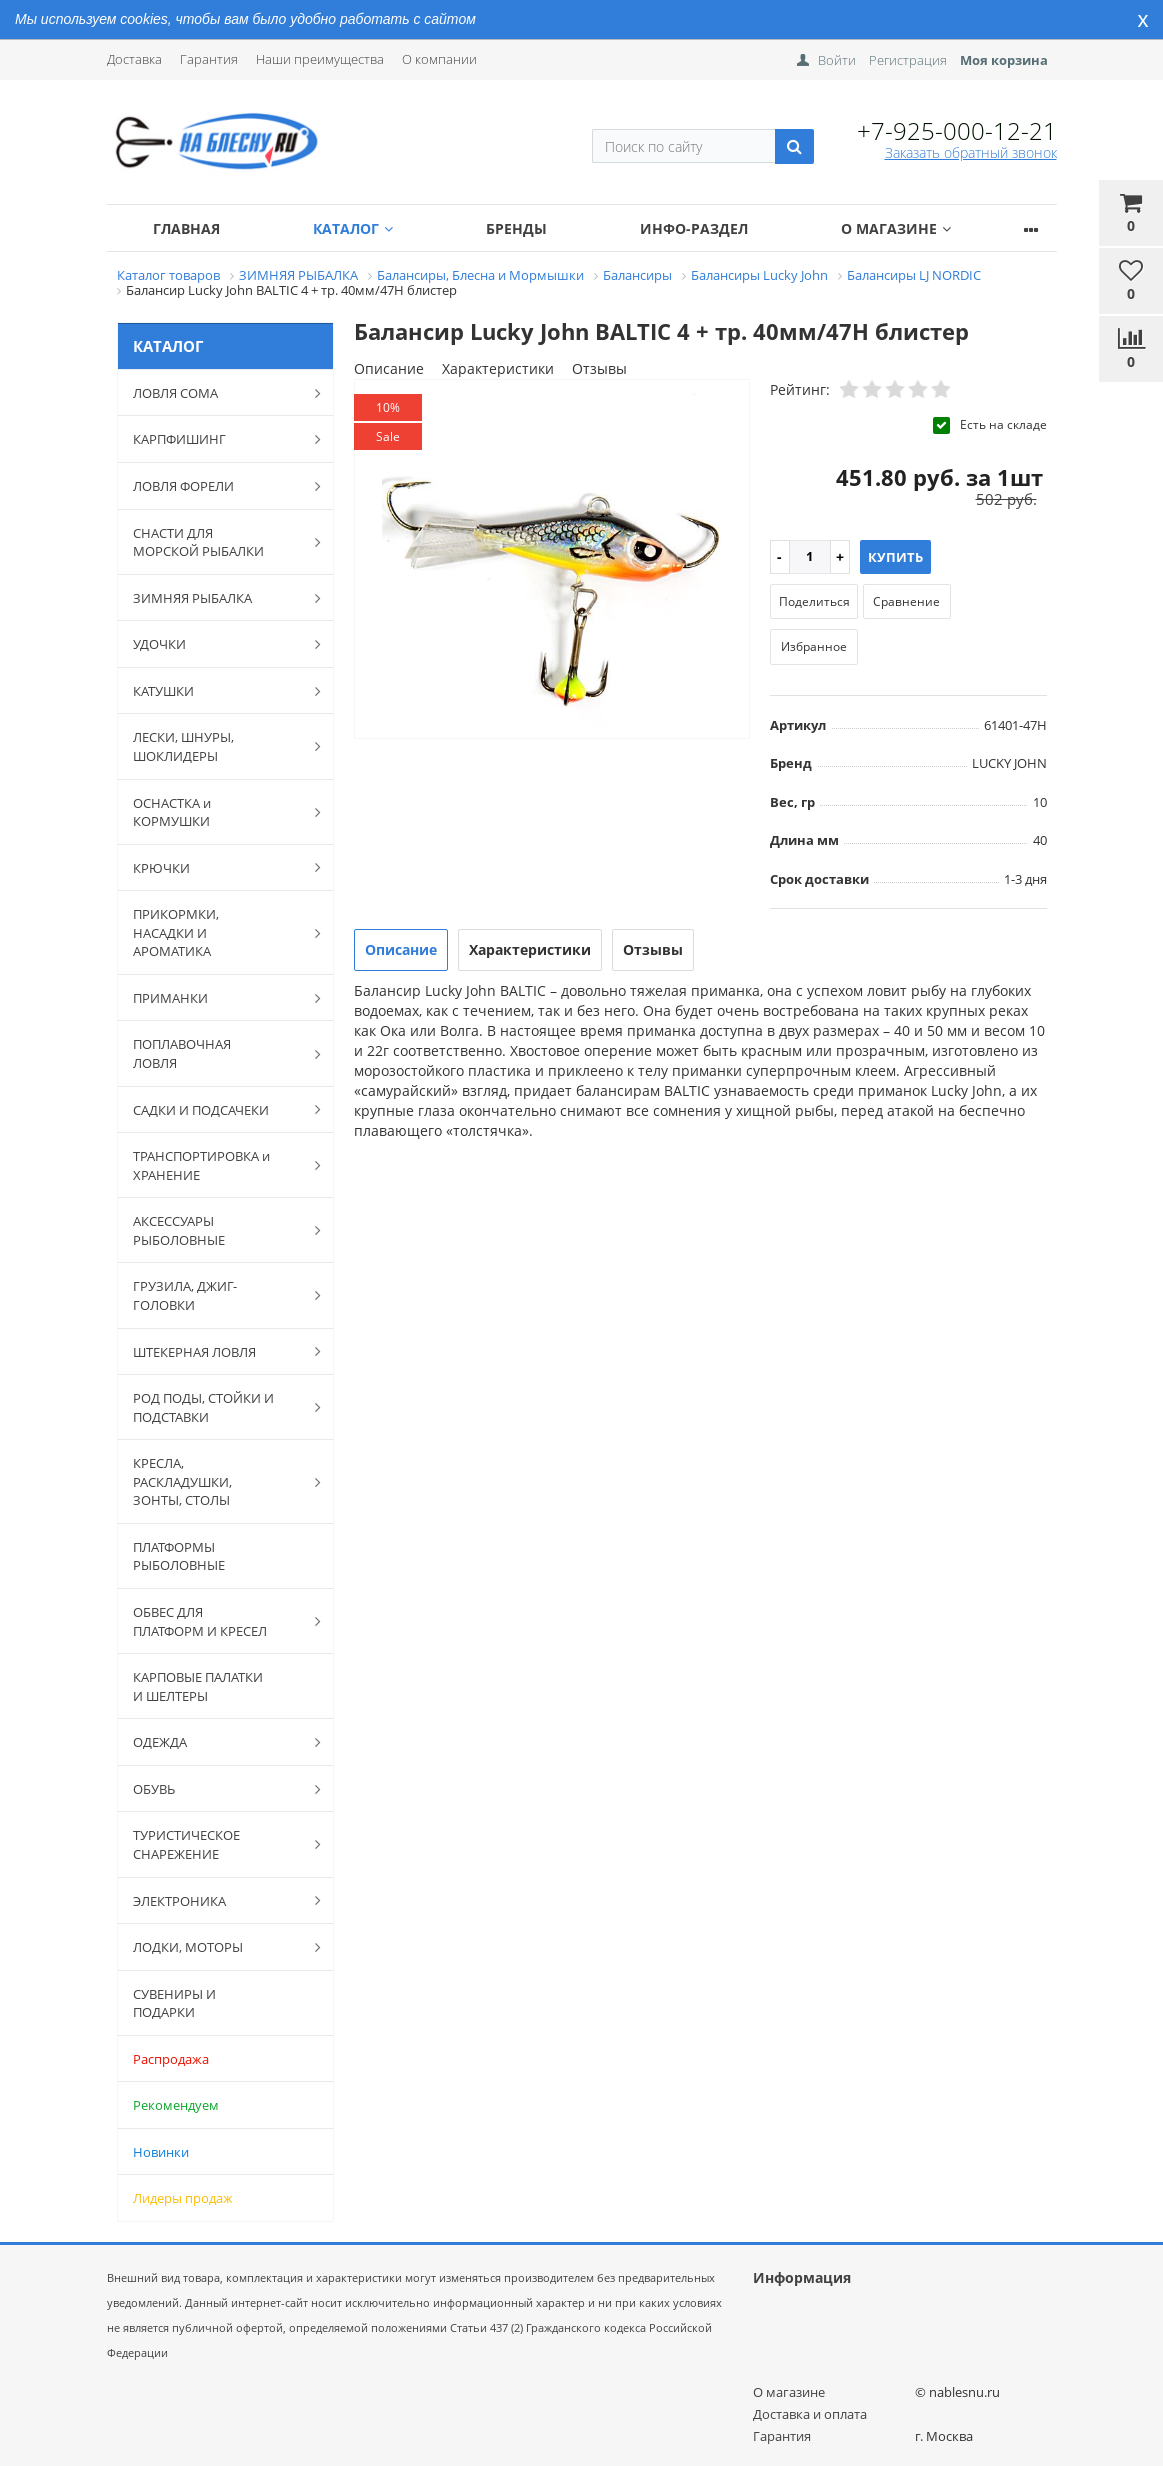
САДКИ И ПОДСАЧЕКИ (217, 1109)
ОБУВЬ (217, 1789)
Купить (895, 557)
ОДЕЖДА (217, 1742)
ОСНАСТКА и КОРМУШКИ (217, 812)
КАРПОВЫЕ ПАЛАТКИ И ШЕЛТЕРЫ (198, 1686)
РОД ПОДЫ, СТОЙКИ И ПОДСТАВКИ (217, 1407)
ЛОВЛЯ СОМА (217, 393)
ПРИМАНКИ (217, 998)
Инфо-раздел (694, 228)
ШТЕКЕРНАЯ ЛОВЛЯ (217, 1351)
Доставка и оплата (810, 2414)
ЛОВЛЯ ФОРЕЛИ (217, 486)
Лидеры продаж (183, 2198)
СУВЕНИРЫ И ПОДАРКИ (174, 2003)
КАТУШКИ (217, 691)
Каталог (353, 228)
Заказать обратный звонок (971, 152)
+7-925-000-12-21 (957, 130)
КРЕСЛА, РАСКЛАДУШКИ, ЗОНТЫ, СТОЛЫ (217, 1481)
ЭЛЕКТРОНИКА (217, 1900)
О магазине (896, 228)
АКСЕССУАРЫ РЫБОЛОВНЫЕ (217, 1230)
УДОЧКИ (217, 644)
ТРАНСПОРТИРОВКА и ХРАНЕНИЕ (217, 1165)
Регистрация (908, 60)
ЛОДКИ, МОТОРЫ (217, 1947)
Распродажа (171, 2059)
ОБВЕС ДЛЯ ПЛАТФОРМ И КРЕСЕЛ (217, 1621)
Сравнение (906, 601)
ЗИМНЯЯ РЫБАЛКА (217, 598)
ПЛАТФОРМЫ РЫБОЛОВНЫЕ (179, 1556)
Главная (186, 228)
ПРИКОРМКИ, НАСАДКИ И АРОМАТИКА (217, 932)
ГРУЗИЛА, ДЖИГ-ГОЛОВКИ (217, 1295)
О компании (439, 59)
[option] (552, 560)
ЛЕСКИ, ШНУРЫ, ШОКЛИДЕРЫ (217, 746)
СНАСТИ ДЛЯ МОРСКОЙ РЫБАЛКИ (217, 542)
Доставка (134, 59)
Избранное (814, 646)
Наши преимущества (320, 59)
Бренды (516, 228)
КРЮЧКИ (217, 867)
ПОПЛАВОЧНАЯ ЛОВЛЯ (217, 1053)
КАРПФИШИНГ (217, 439)
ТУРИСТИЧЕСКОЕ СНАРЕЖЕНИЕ (217, 1844)
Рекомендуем (176, 2105)
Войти (837, 60)
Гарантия (209, 59)
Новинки (161, 2152)
